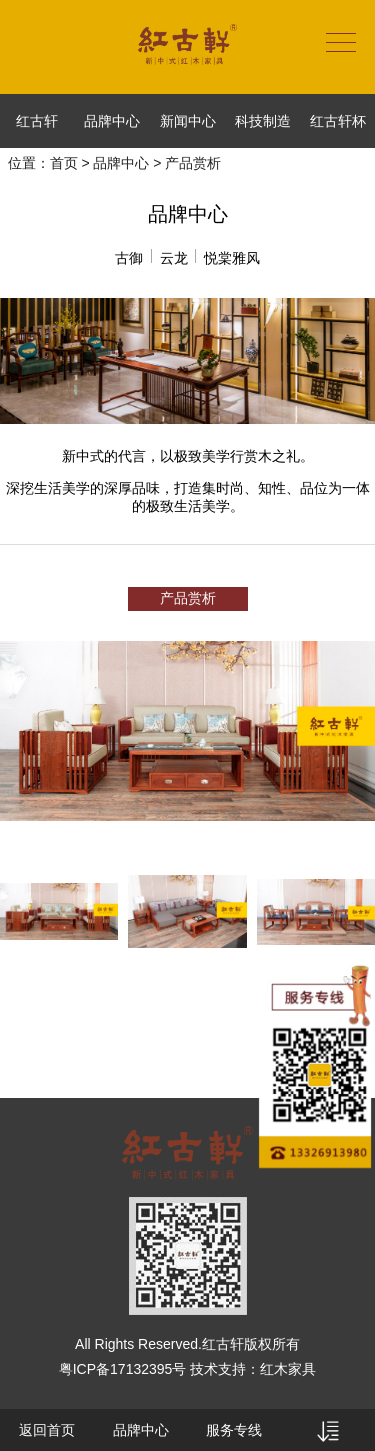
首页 (64, 163)
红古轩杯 (338, 121)
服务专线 (234, 1430)
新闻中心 (188, 121)
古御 (129, 258)
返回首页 (47, 1430)
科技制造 (263, 121)
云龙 (174, 258)
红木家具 (288, 1369)
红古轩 (37, 121)
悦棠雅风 (232, 258)
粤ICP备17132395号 (123, 1369)
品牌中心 (112, 121)
